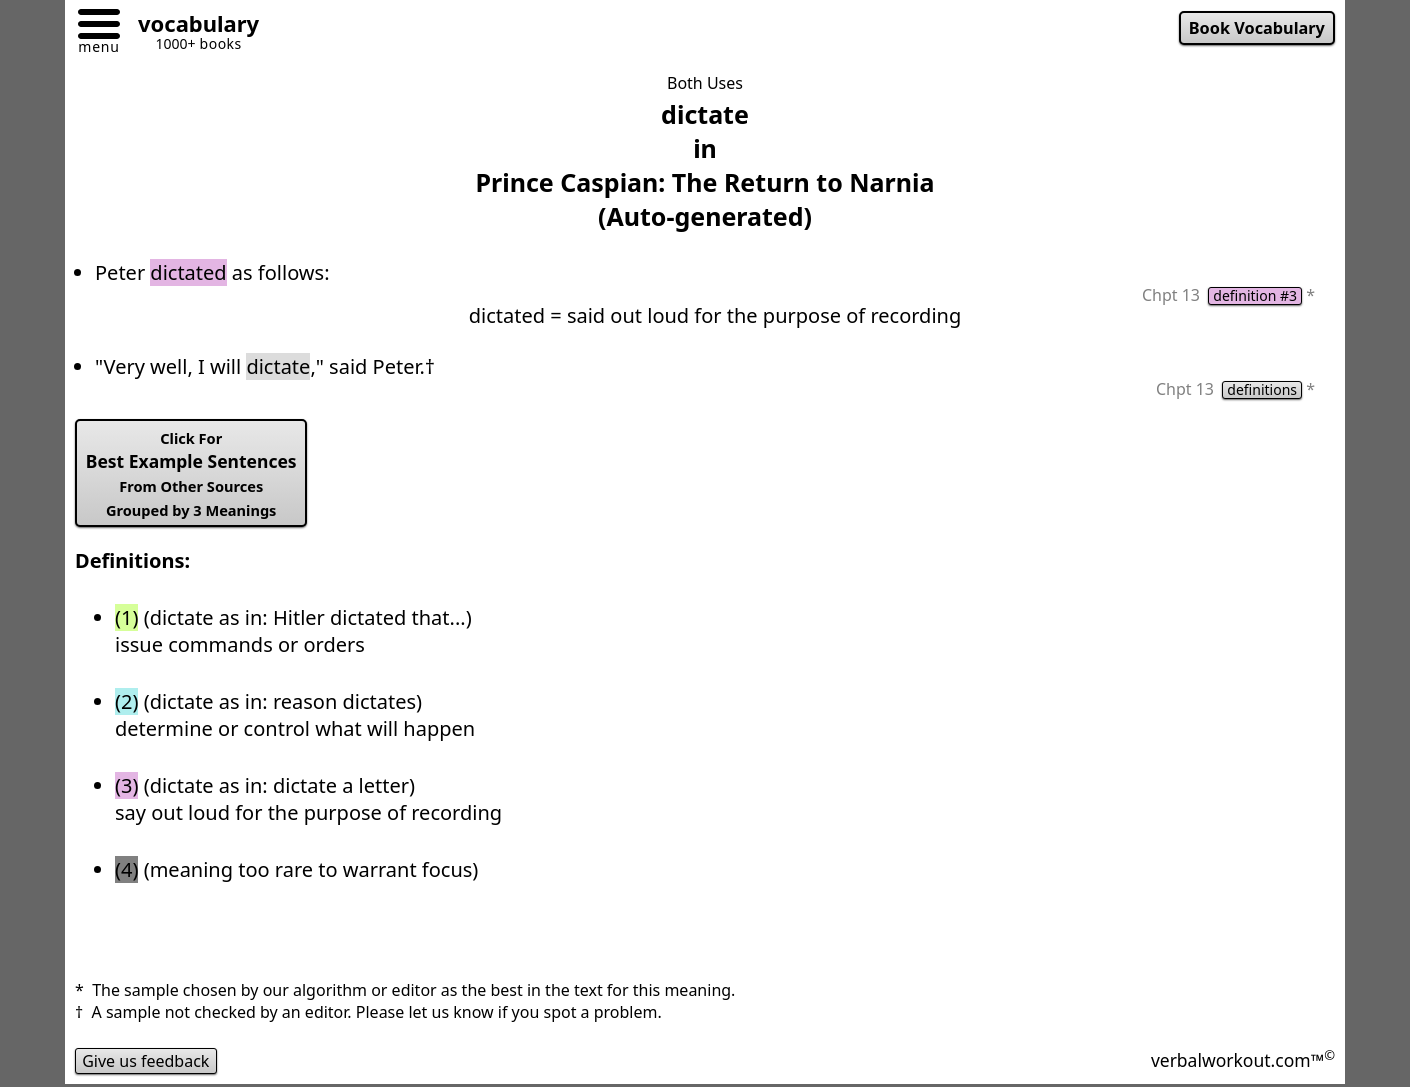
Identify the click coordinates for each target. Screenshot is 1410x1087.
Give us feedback (146, 1061)
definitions (1262, 390)
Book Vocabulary (1257, 28)
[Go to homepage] (191, 26)
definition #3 (1255, 296)
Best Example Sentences (191, 474)
